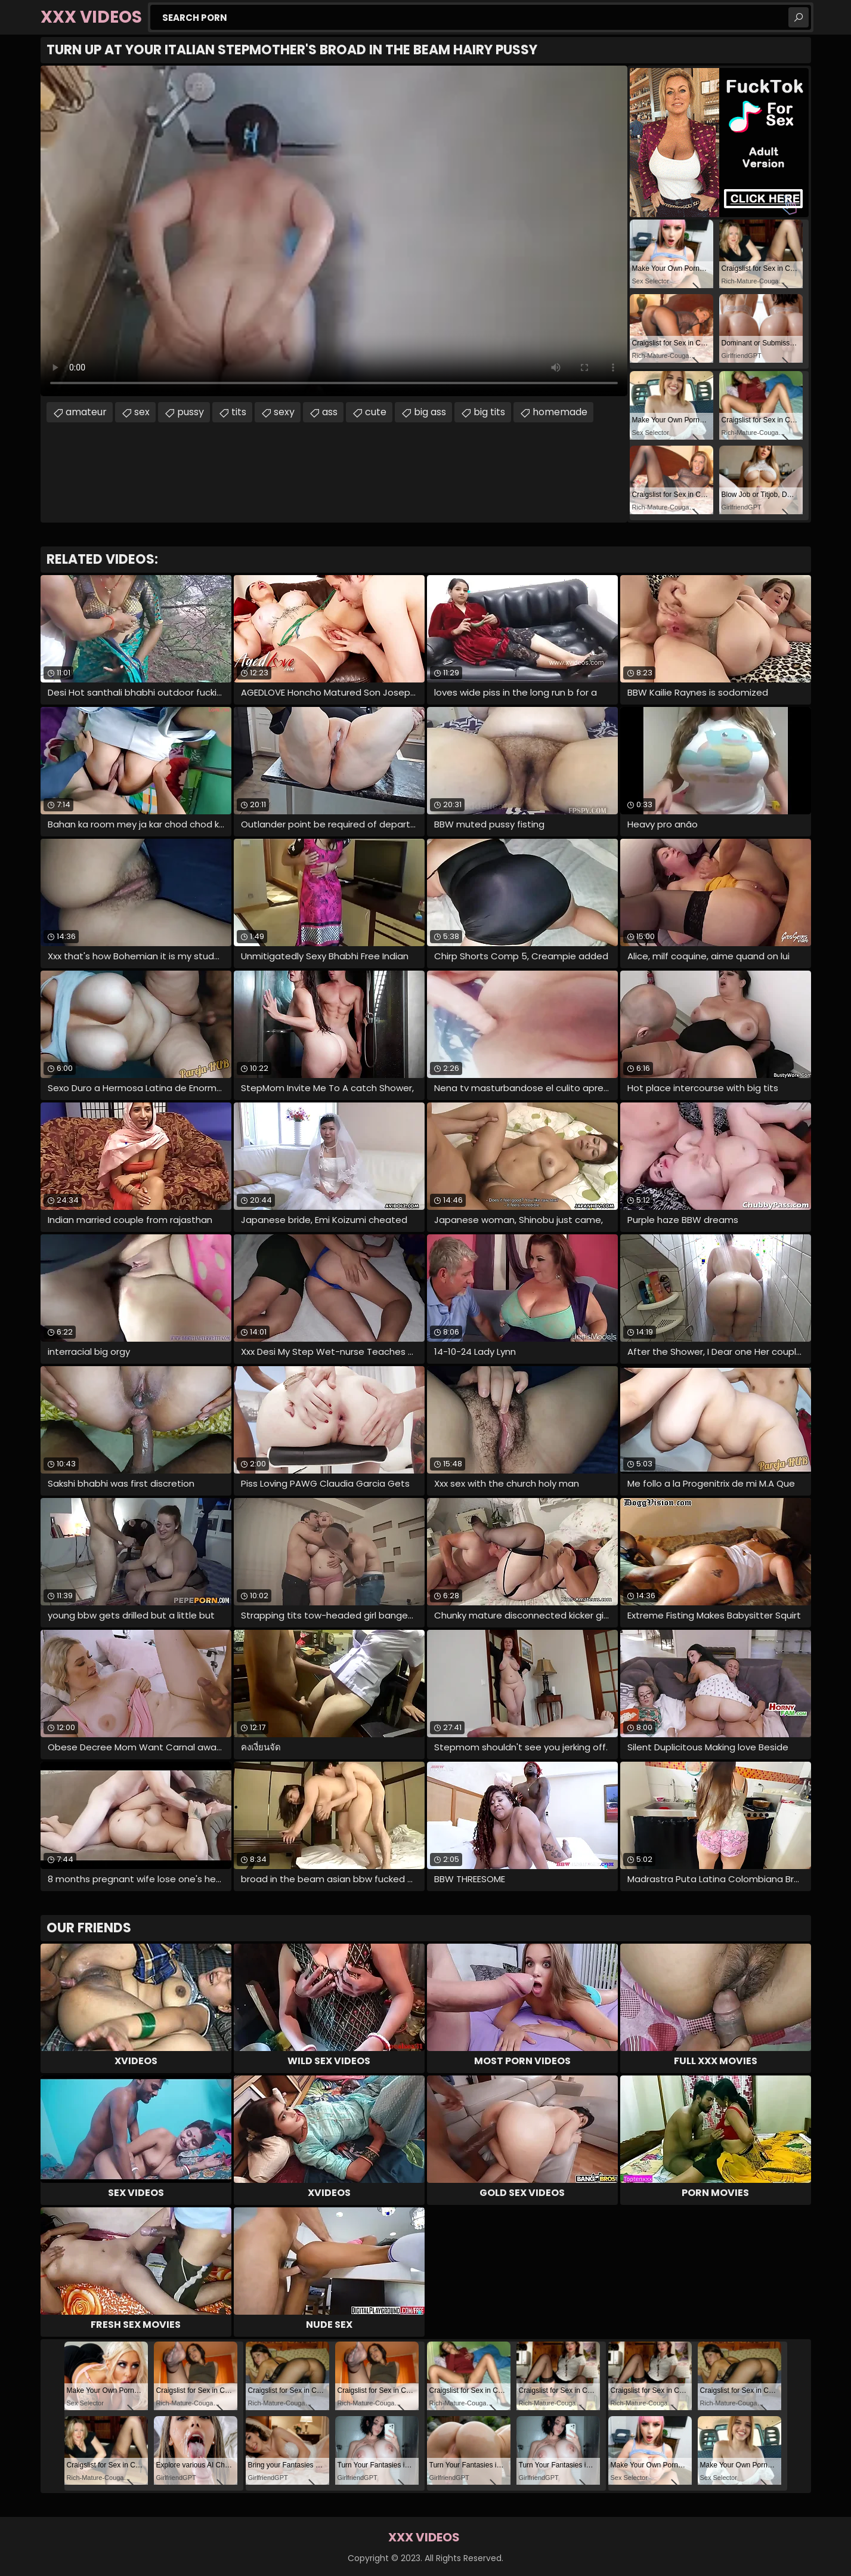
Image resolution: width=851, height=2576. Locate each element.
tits (238, 412)
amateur (86, 412)
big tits (489, 412)
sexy (284, 412)
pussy (190, 412)
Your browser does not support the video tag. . (334, 231)
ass (330, 412)
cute (375, 412)
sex (142, 412)
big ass (430, 412)
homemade (560, 412)
